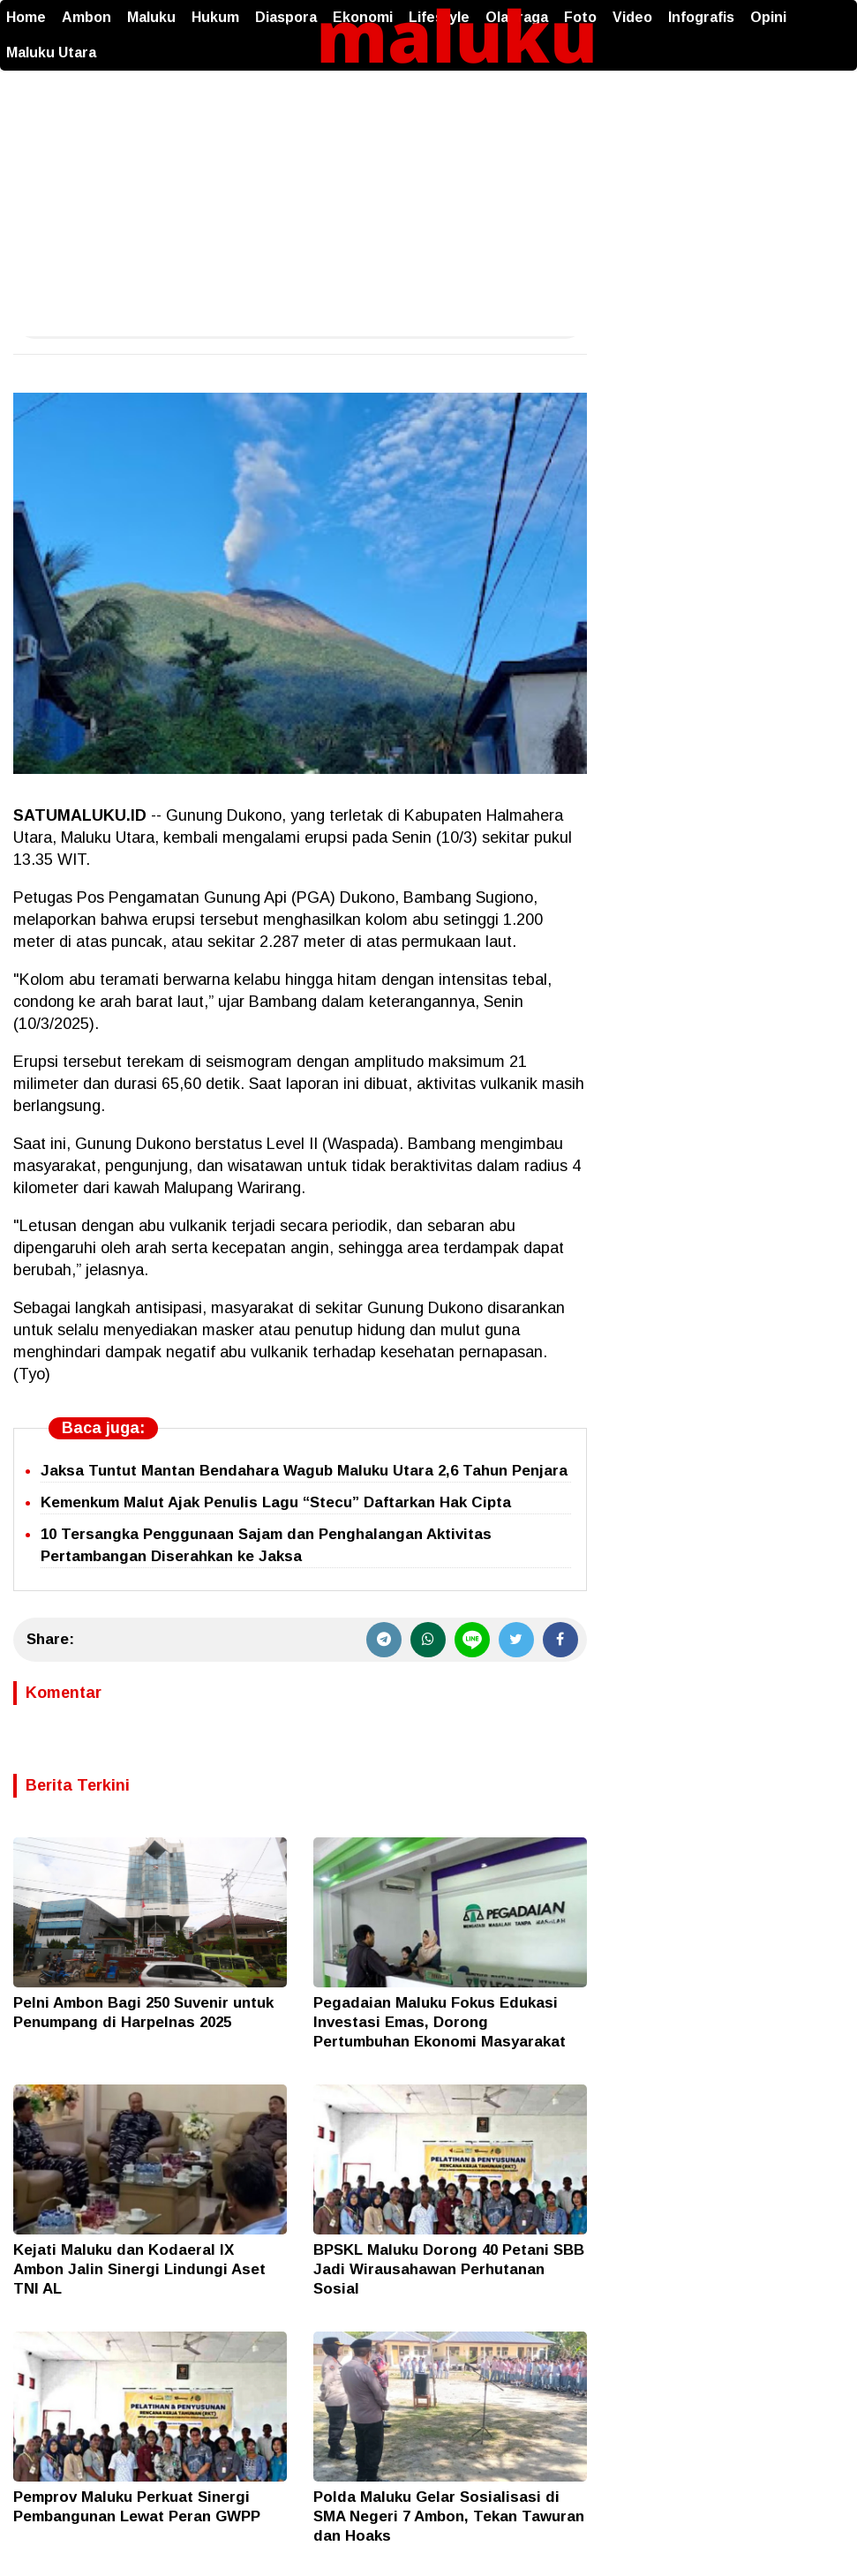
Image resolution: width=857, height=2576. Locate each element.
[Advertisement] (428, 203)
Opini (768, 17)
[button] (839, 9)
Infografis (701, 17)
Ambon (86, 17)
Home (26, 17)
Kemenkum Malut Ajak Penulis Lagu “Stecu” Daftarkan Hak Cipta (276, 1502)
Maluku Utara (51, 52)
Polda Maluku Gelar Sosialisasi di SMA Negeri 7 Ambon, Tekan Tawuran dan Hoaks (448, 2516)
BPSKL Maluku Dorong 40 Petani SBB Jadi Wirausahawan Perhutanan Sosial (448, 2269)
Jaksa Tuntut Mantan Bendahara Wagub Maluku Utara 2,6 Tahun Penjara (304, 1470)
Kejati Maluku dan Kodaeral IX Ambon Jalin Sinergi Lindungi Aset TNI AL (139, 2269)
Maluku (151, 17)
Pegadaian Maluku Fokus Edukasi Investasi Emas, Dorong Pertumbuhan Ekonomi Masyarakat (439, 2022)
